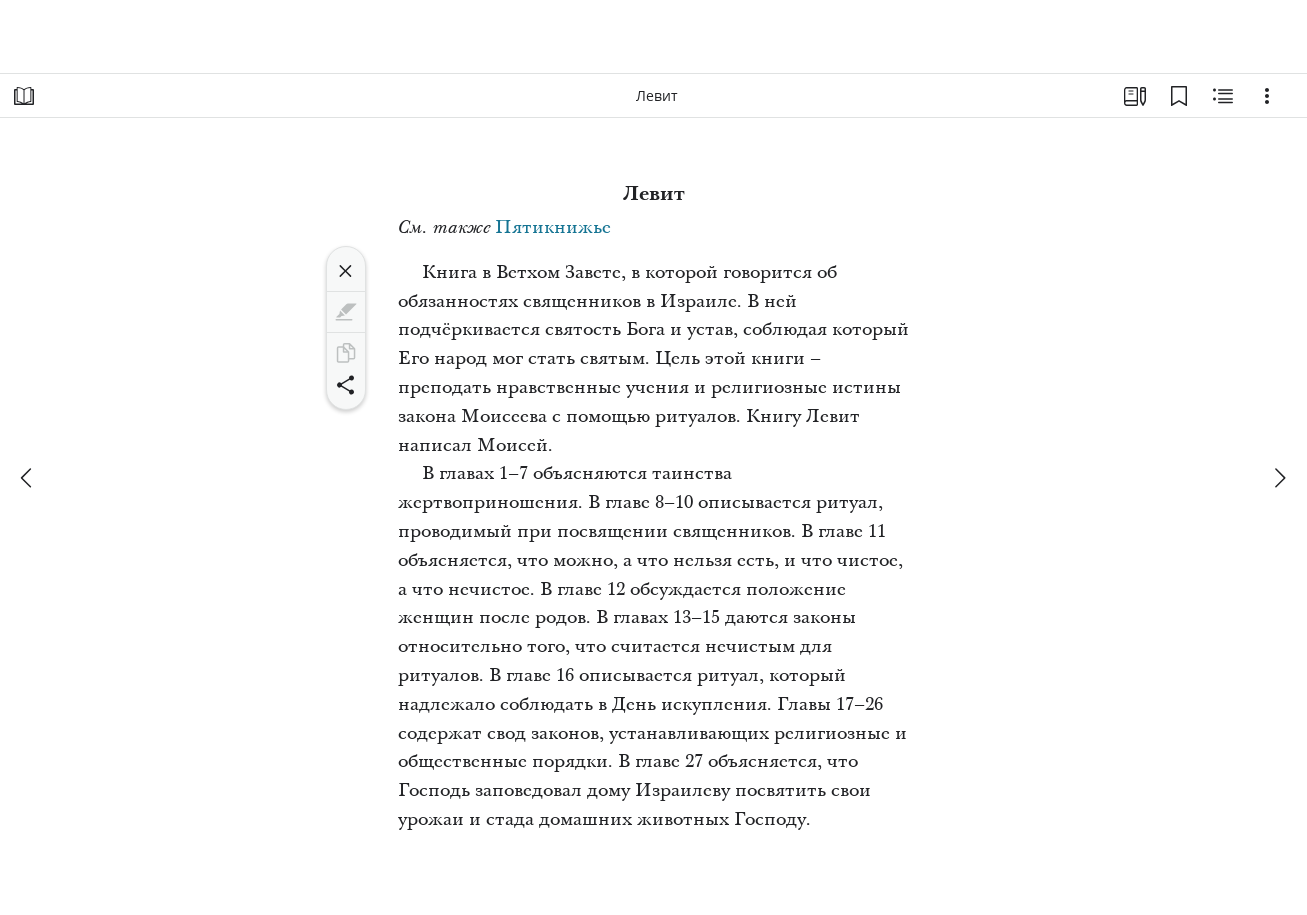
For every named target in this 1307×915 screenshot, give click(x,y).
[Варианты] (1267, 96)
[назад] (28, 478)
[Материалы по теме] (1223, 96)
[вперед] (1279, 478)
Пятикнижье (553, 227)
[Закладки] (1179, 96)
